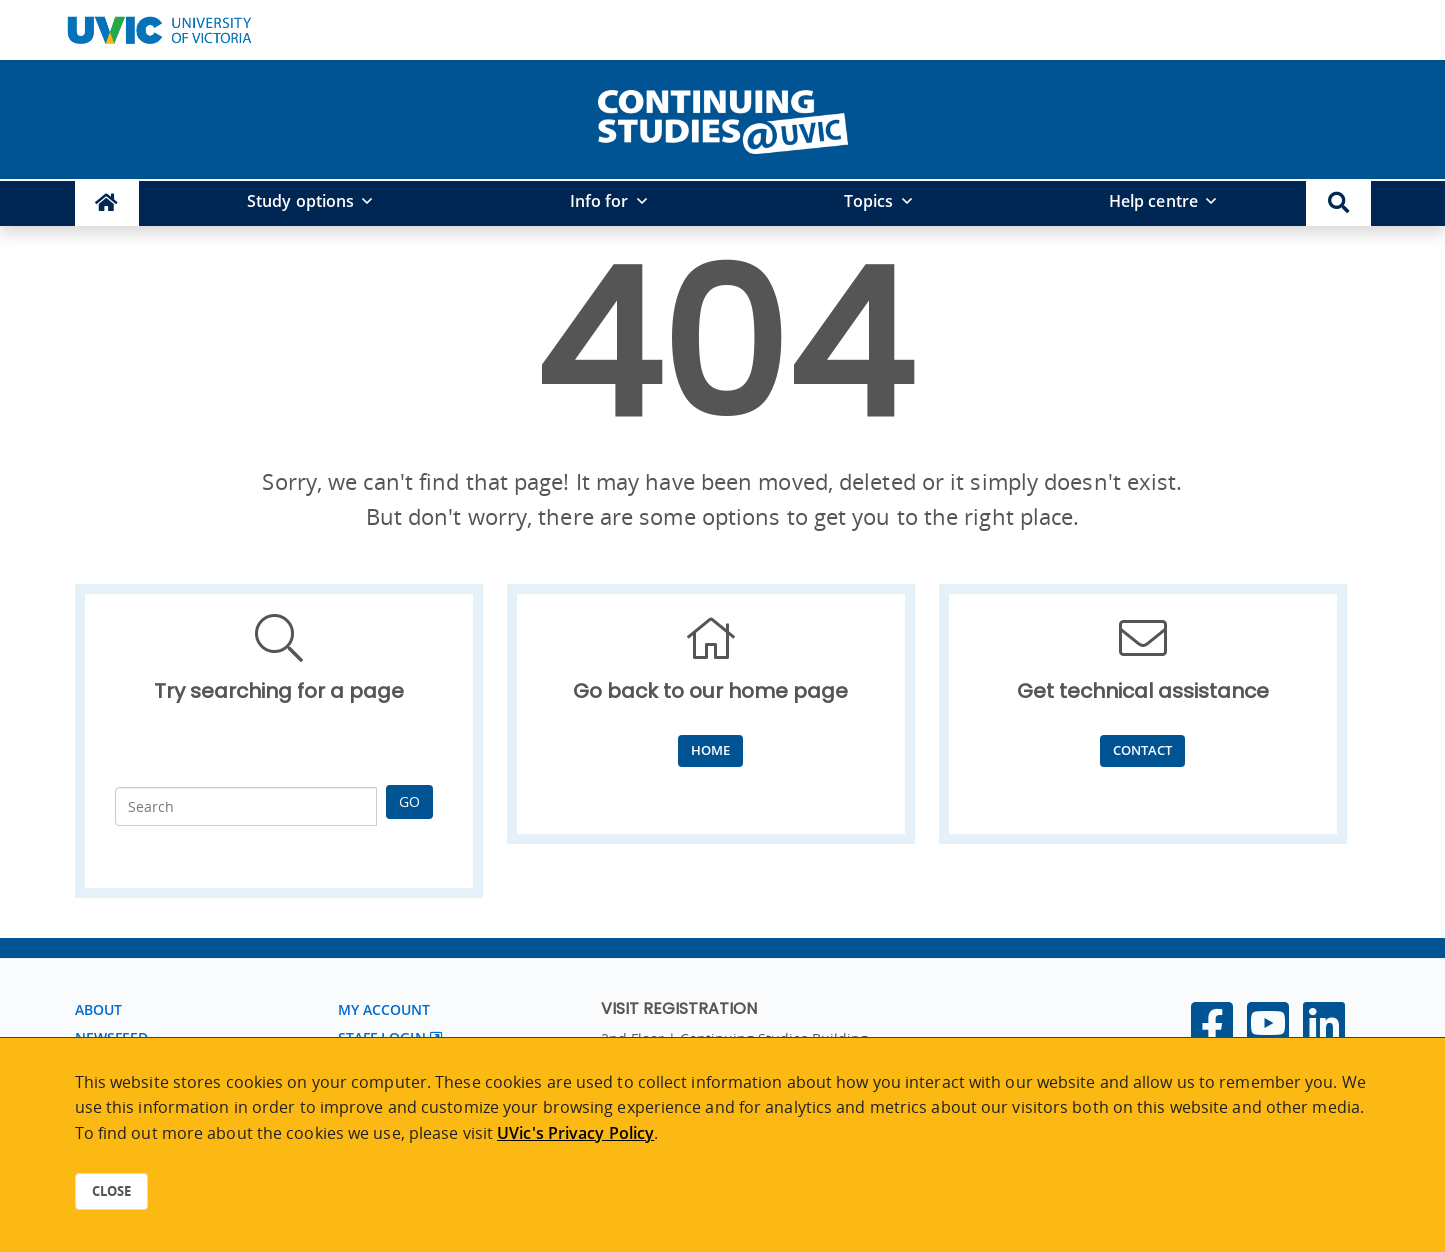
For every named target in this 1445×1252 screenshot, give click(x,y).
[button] (1338, 203)
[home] (723, 118)
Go (409, 801)
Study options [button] (300, 201)
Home (710, 750)
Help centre (1153, 201)
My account (384, 1009)
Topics (869, 201)
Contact (1142, 750)
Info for (599, 201)
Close (111, 1191)
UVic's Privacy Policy (575, 1133)
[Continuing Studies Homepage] (107, 203)
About (99, 1009)
